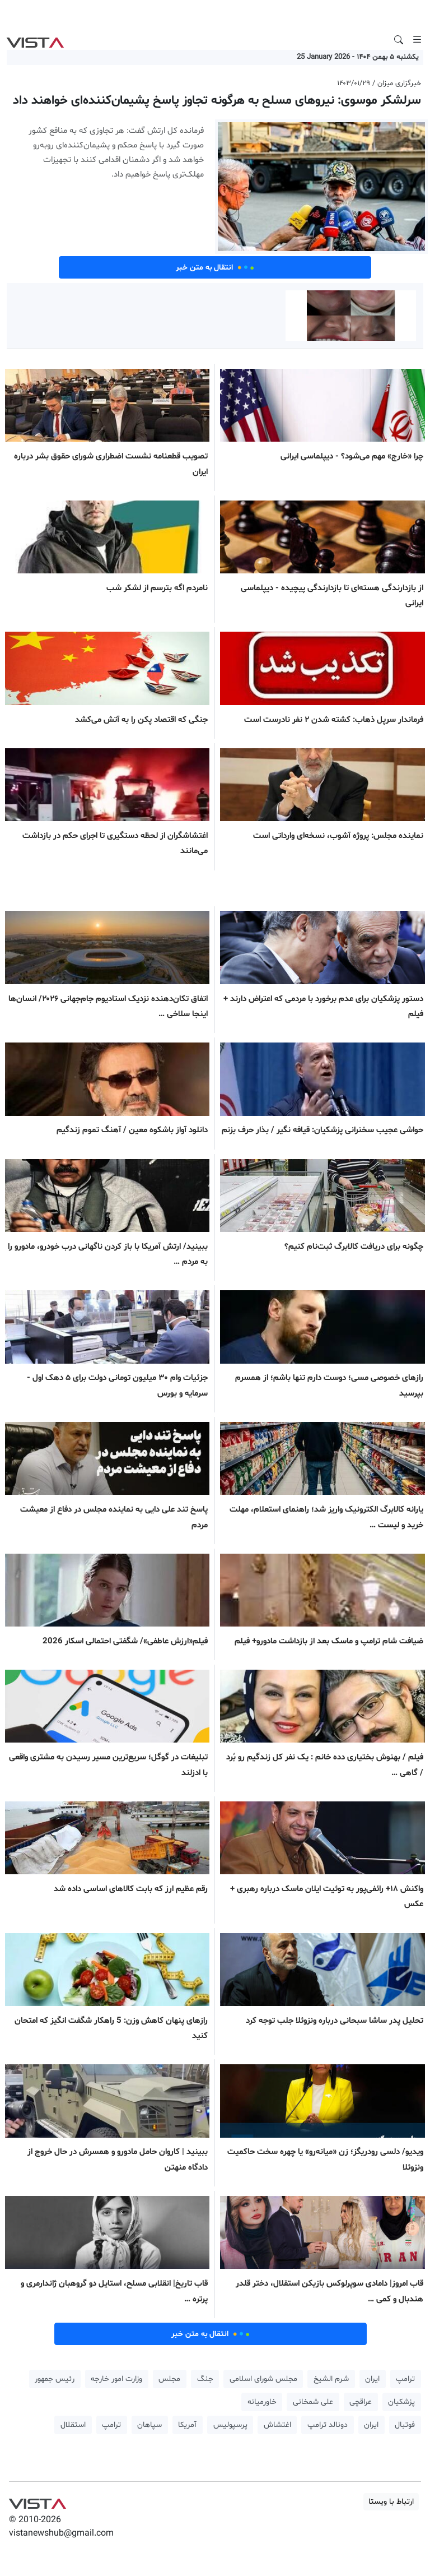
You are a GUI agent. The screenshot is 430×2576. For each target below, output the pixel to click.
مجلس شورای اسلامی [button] (263, 2379)
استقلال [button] (73, 2425)
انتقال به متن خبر (215, 267)
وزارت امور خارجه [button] (116, 2379)
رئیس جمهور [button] (54, 2379)
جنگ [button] (205, 2379)
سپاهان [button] (149, 2425)
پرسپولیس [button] (230, 2425)
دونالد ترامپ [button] (327, 2425)
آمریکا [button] (187, 2425)
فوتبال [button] (405, 2425)
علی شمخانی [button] (313, 2402)
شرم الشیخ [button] (331, 2379)
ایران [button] (372, 2379)
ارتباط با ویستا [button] (391, 2501)
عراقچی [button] (360, 2402)
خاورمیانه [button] (262, 2402)
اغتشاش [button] (277, 2425)
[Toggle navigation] (417, 40)
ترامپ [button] (405, 2379)
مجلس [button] (169, 2379)
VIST (35, 40)
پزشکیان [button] (401, 2402)
